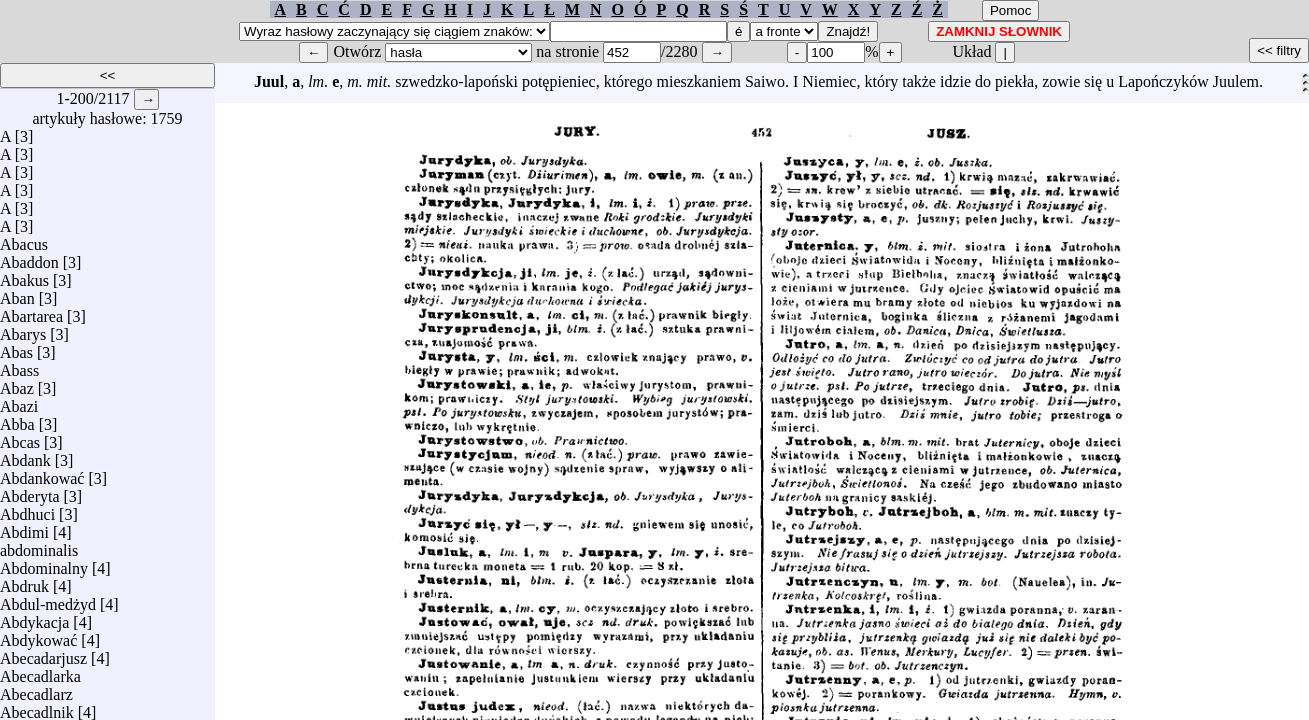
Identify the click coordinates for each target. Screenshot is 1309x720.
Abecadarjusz (43, 653)
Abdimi (24, 527)
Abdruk (24, 581)
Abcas (20, 437)
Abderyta (30, 491)
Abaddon (29, 257)
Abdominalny (44, 563)
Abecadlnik (37, 707)
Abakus (24, 275)
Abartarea (31, 311)
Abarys (23, 329)
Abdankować (42, 473)
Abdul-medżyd (48, 599)
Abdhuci (27, 509)
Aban (17, 293)
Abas (16, 347)
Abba (17, 419)
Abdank (25, 455)
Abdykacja (34, 617)
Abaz (17, 383)
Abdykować (38, 635)
